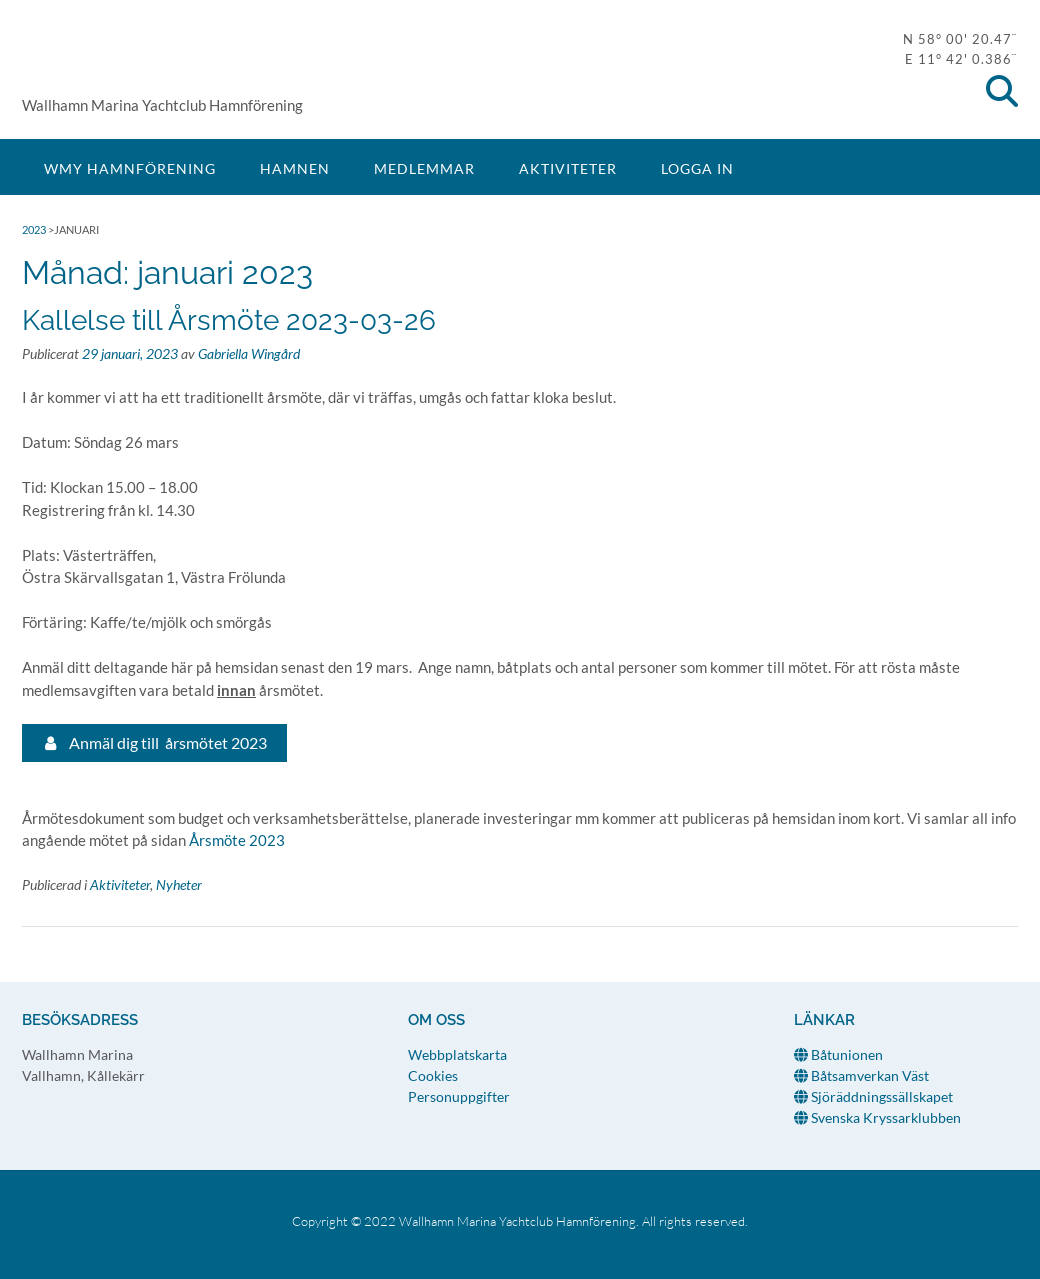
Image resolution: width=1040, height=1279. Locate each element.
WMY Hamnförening (72, 55)
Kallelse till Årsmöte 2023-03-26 (229, 320)
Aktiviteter (568, 168)
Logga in (697, 168)
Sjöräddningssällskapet (873, 1096)
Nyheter (179, 884)
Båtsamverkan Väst (861, 1075)
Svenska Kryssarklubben (877, 1117)
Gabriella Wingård (249, 353)
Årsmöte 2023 (237, 840)
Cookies (433, 1075)
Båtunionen (838, 1054)
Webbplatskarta (457, 1054)
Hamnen (295, 168)
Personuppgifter (459, 1096)
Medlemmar (424, 168)
